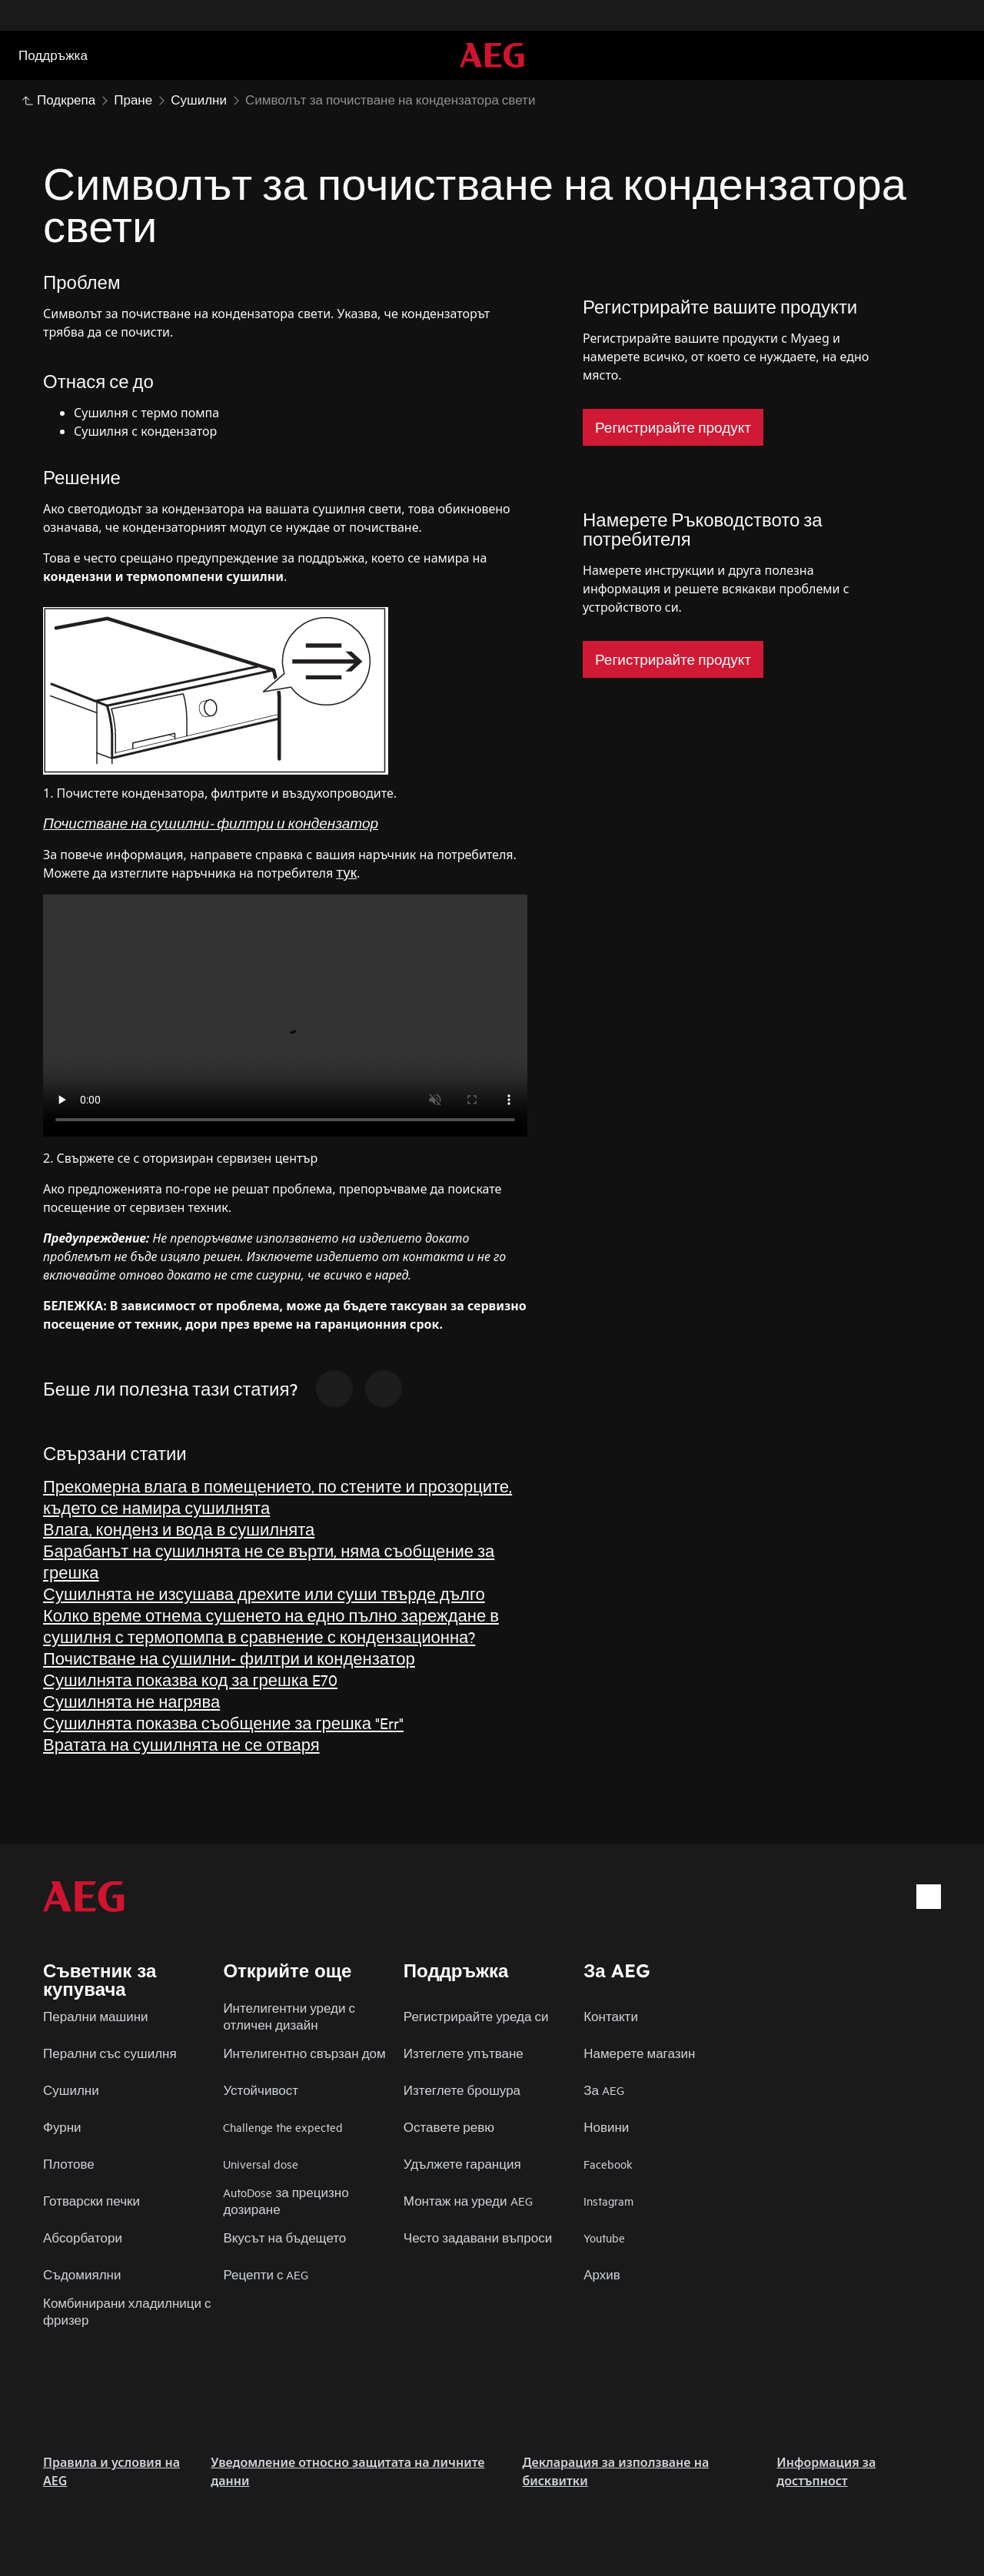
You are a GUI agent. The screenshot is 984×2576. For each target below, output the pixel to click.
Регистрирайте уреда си (476, 2016)
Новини (606, 2127)
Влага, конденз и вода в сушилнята (178, 1529)
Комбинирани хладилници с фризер (127, 2311)
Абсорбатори (82, 2237)
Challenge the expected (283, 2127)
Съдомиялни (82, 2274)
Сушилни (71, 2090)
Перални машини (95, 2016)
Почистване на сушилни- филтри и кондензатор (229, 1658)
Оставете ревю (449, 2127)
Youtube (604, 2237)
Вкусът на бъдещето (284, 2237)
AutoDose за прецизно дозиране (285, 2200)
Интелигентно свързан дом (304, 2053)
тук (346, 872)
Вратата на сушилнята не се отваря (181, 1744)
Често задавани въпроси (478, 2237)
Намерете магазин (639, 2053)
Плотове (69, 2163)
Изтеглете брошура (462, 2090)
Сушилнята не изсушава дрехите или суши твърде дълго (264, 1593)
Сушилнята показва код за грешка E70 (190, 1679)
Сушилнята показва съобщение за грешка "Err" (223, 1722)
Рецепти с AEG (265, 2274)
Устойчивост (260, 2090)
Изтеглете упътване (464, 2053)
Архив (601, 2274)
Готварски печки (91, 2200)
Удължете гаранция (462, 2163)
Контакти (610, 2016)
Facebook (608, 2163)
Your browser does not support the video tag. (285, 1016)
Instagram (608, 2200)
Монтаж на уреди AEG (468, 2200)
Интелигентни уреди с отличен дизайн (289, 2016)
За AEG (603, 2090)
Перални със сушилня (110, 2053)
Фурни (62, 2127)
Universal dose (260, 2163)
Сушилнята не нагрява (131, 1701)
